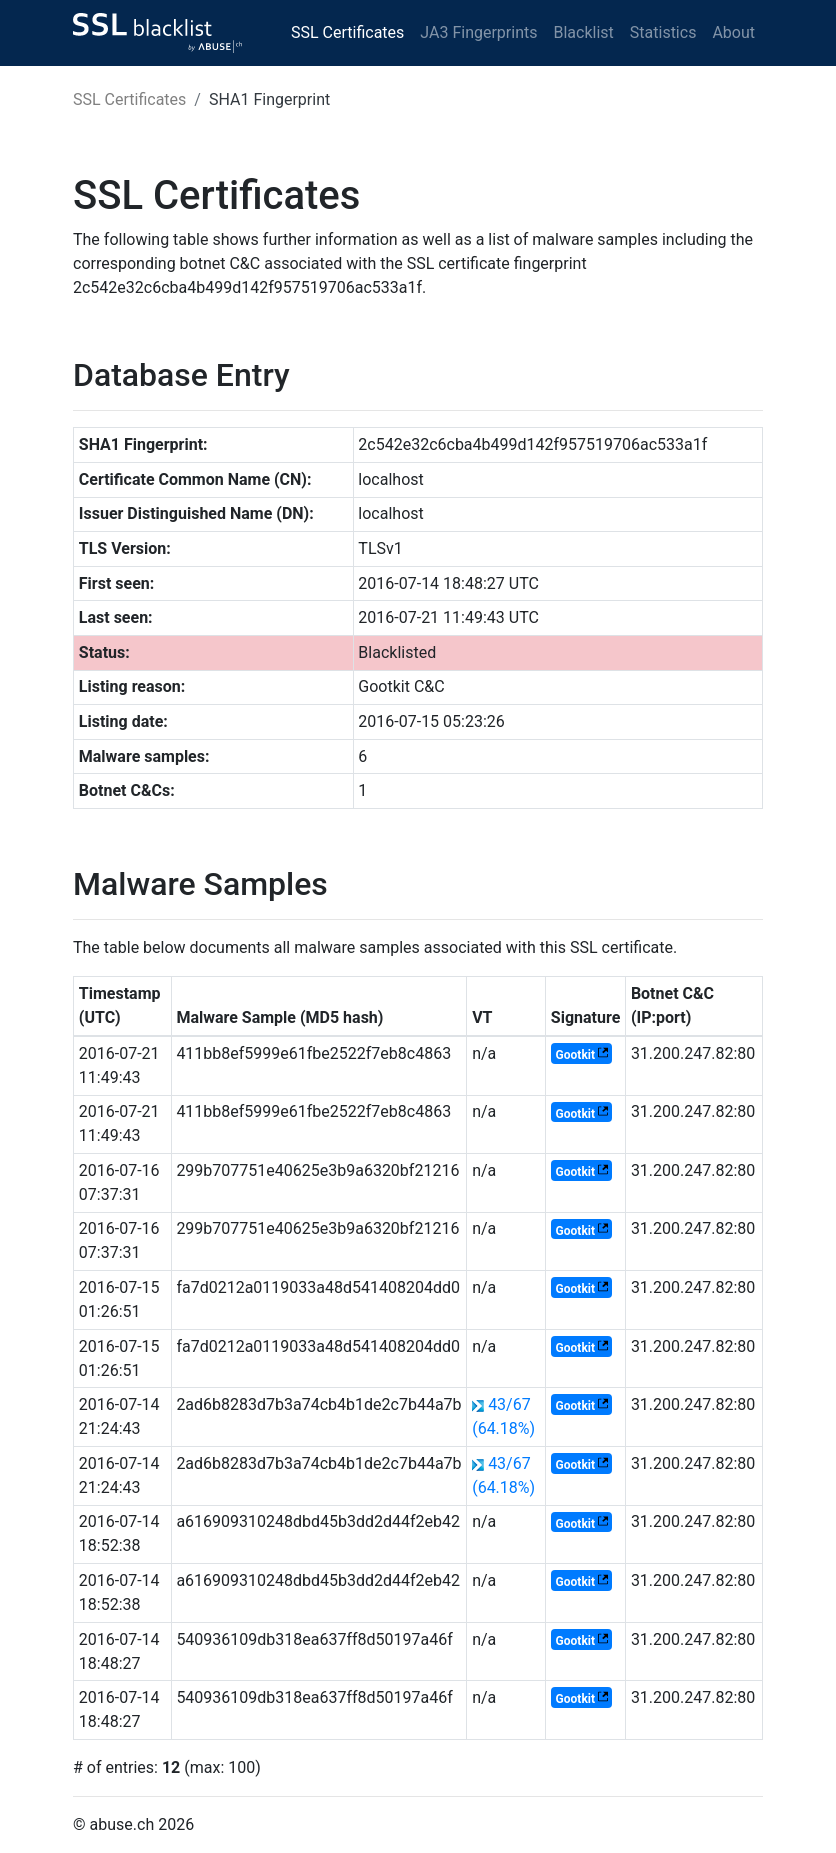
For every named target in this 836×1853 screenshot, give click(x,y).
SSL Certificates (347, 32)
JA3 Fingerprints (478, 32)
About (733, 32)
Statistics (663, 32)
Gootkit (575, 1055)
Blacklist (583, 32)
